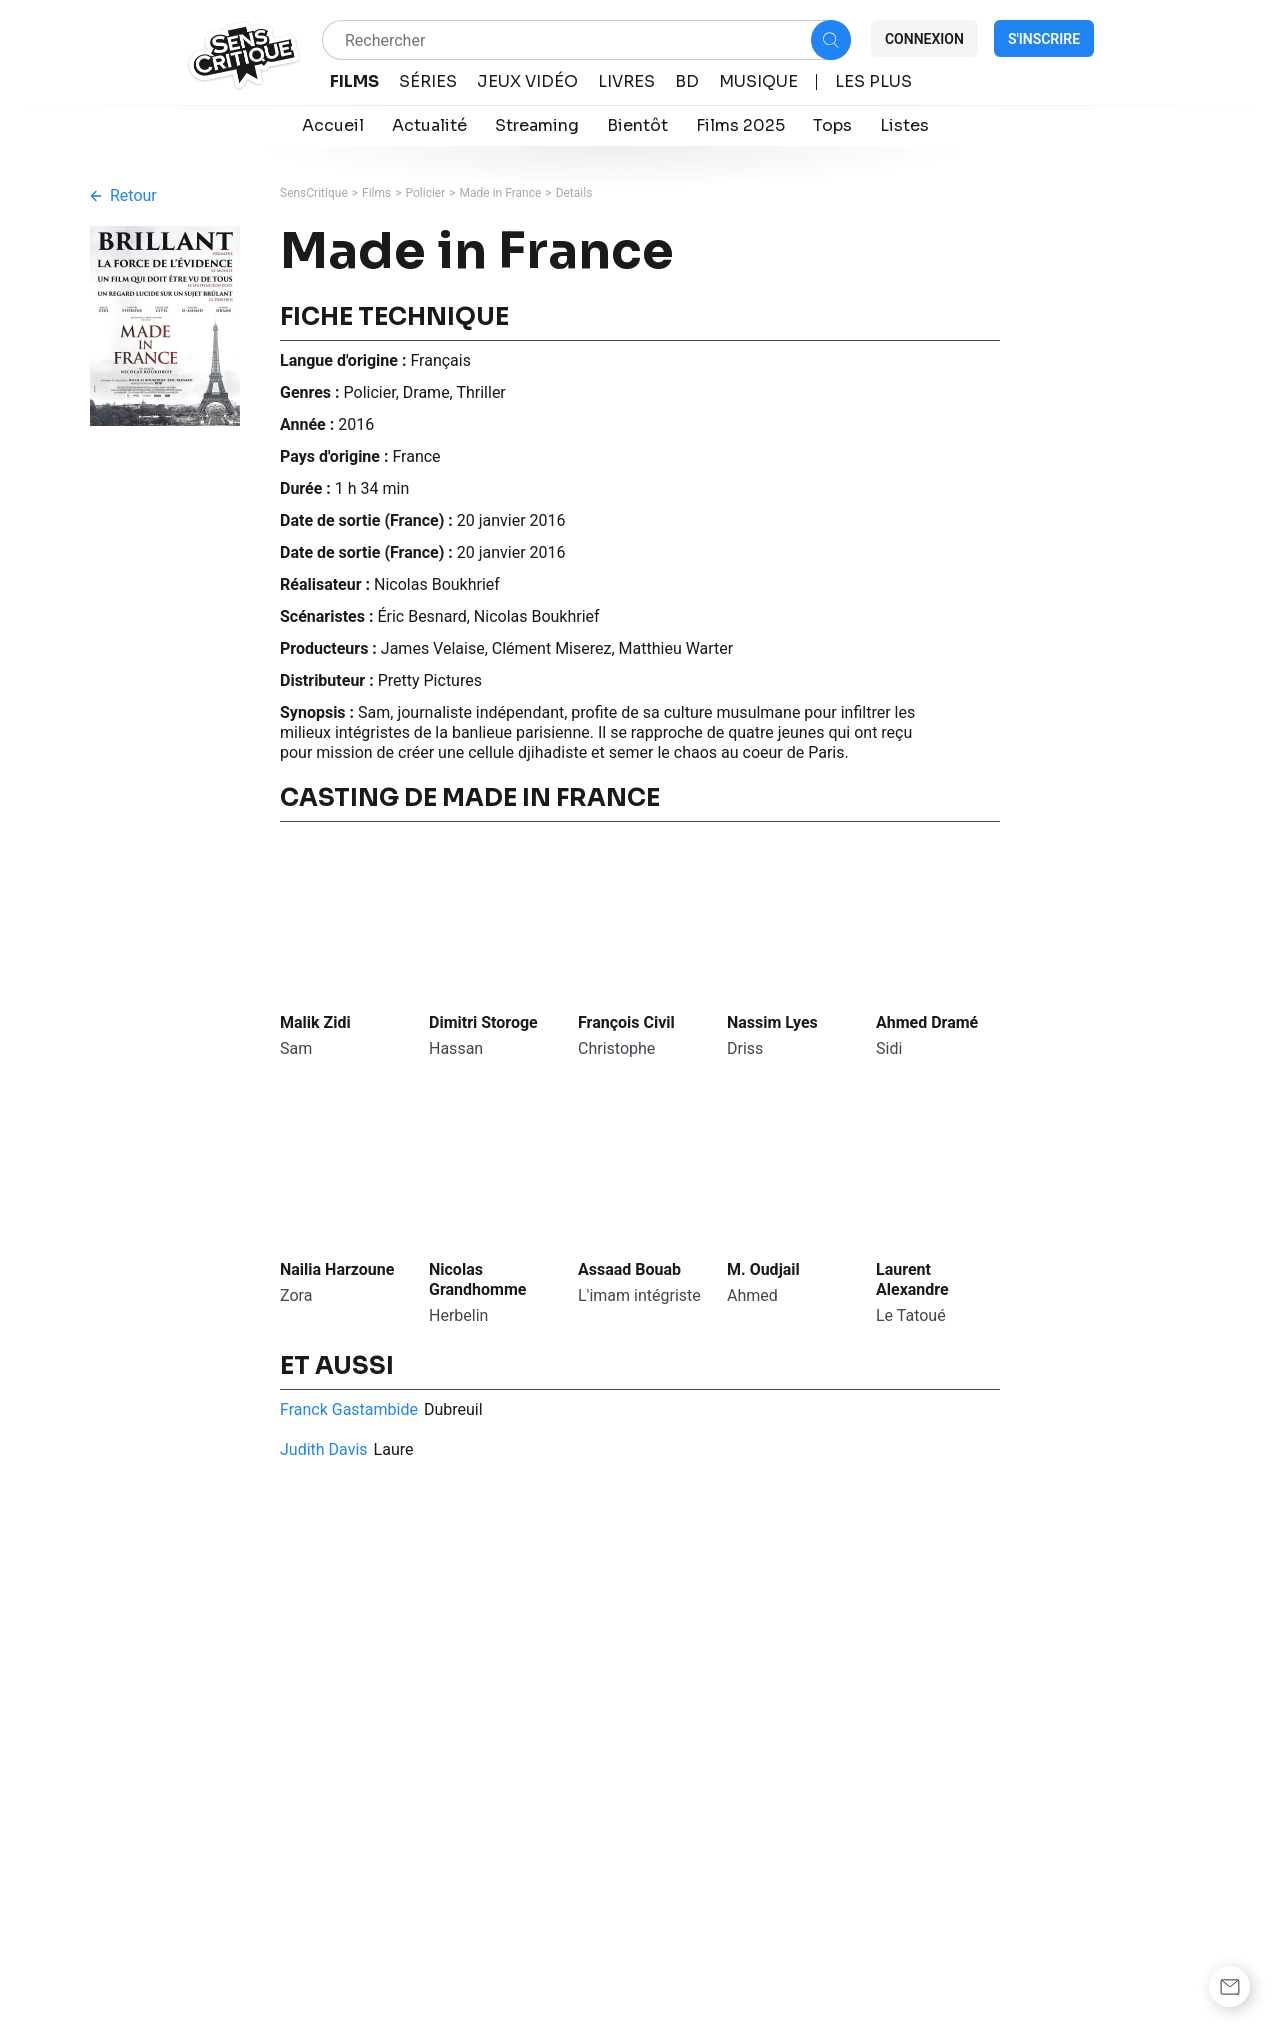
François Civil (626, 1022)
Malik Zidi (315, 1022)
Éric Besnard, (425, 616)
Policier (426, 193)
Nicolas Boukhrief (437, 584)
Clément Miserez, (555, 648)
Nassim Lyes (772, 1022)
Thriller (480, 392)
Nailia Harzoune (337, 1269)
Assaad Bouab (629, 1269)
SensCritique (314, 193)
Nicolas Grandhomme (477, 1279)
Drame (426, 392)
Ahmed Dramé (927, 1022)
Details (574, 193)
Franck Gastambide (349, 1409)
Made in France (501, 193)
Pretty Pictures (430, 680)
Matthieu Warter (676, 648)
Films (376, 193)
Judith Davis (324, 1449)
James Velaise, (436, 648)
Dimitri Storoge (483, 1022)
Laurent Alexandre (912, 1279)
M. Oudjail (763, 1269)
